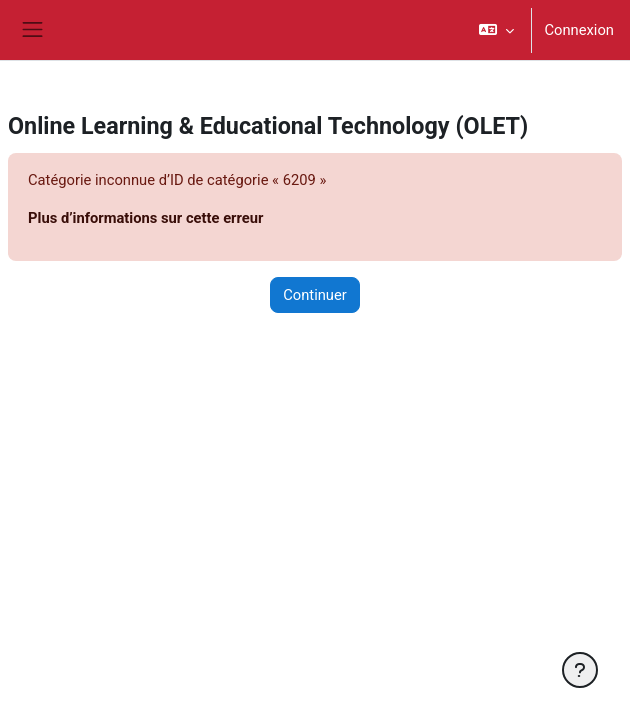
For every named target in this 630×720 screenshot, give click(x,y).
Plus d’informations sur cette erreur (145, 218)
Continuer (315, 295)
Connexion (579, 30)
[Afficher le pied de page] (580, 670)
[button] (496, 30)
